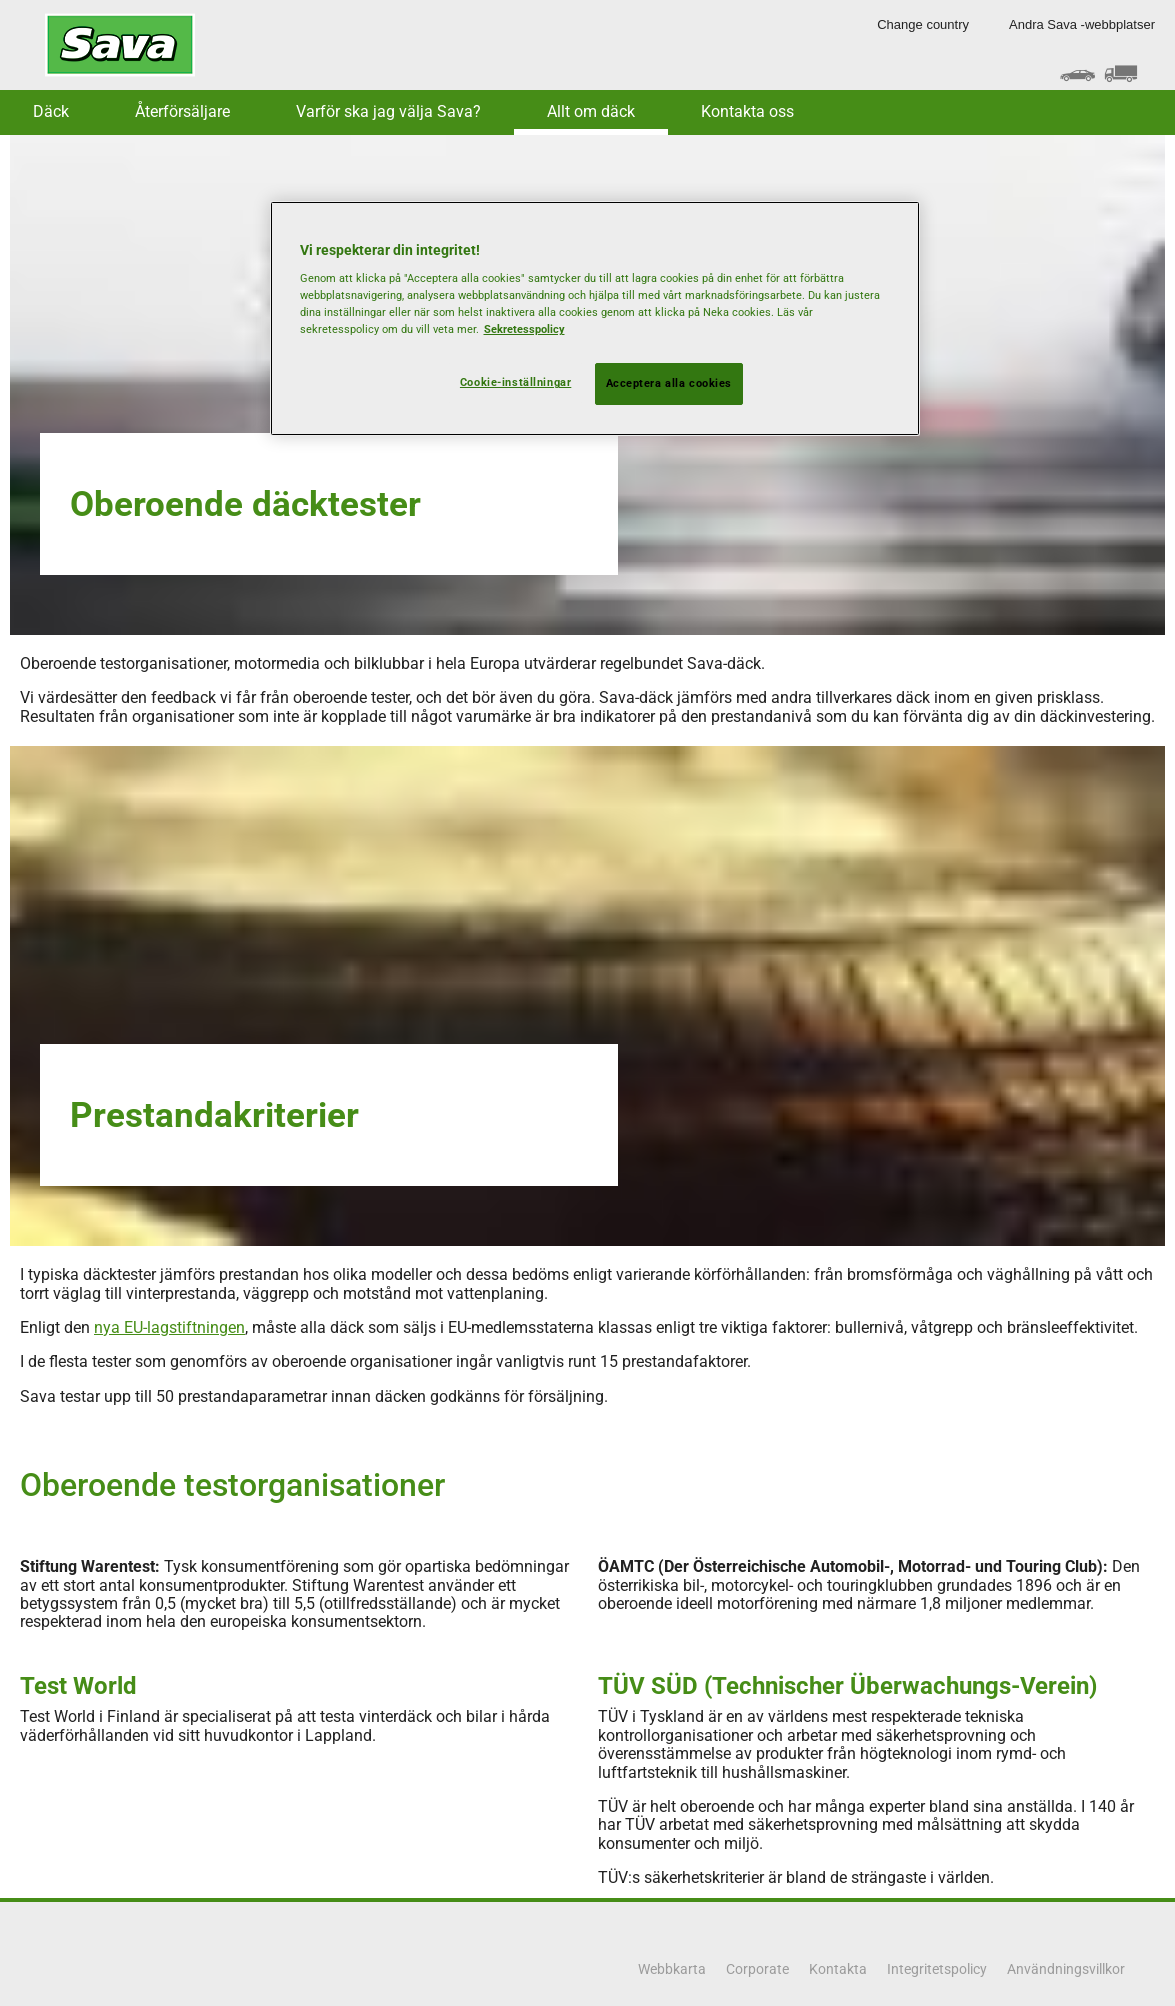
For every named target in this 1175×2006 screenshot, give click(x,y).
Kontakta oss (747, 111)
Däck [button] (51, 111)
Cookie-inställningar (515, 382)
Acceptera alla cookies (669, 383)
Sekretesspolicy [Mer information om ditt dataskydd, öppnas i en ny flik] (524, 329)
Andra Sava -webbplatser (1082, 24)
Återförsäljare (182, 111)
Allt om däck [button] (591, 111)
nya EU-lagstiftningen (169, 1327)
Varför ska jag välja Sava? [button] (388, 111)
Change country (923, 24)
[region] (595, 319)
